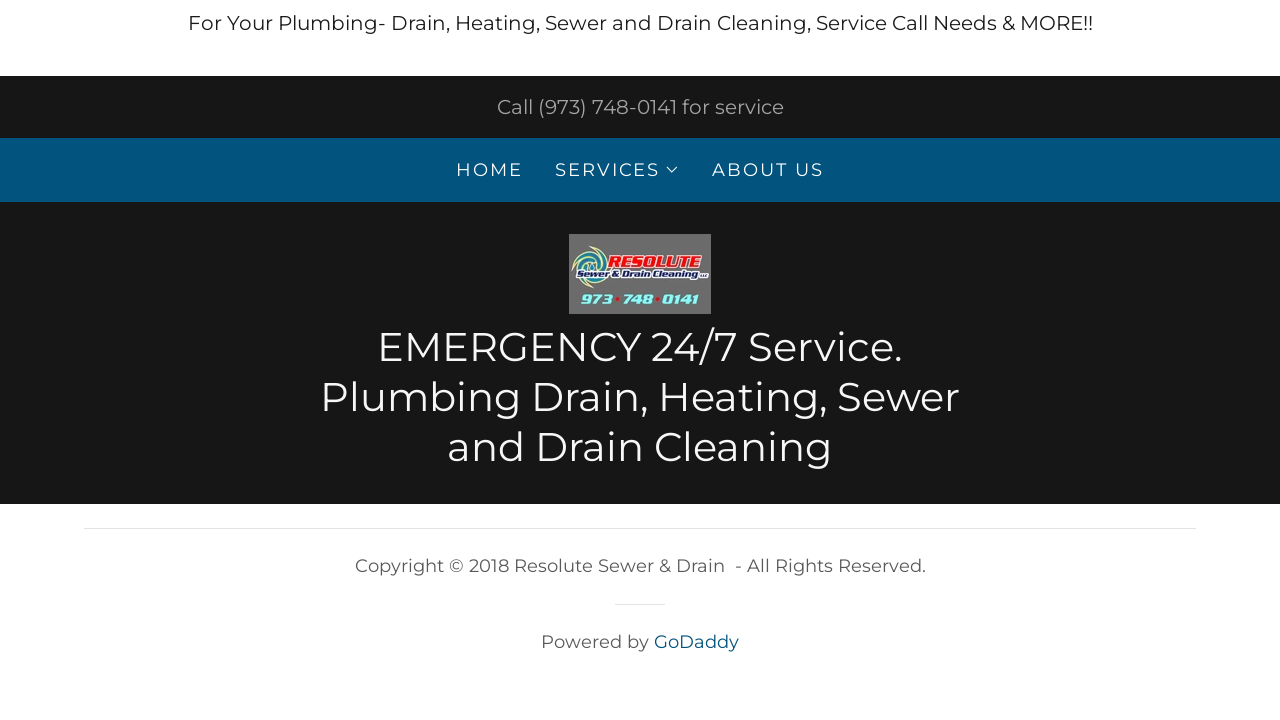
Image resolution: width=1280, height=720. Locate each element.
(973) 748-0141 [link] (607, 107)
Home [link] (489, 170)
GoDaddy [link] (696, 642)
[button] (617, 170)
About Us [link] (767, 170)
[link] (640, 272)
